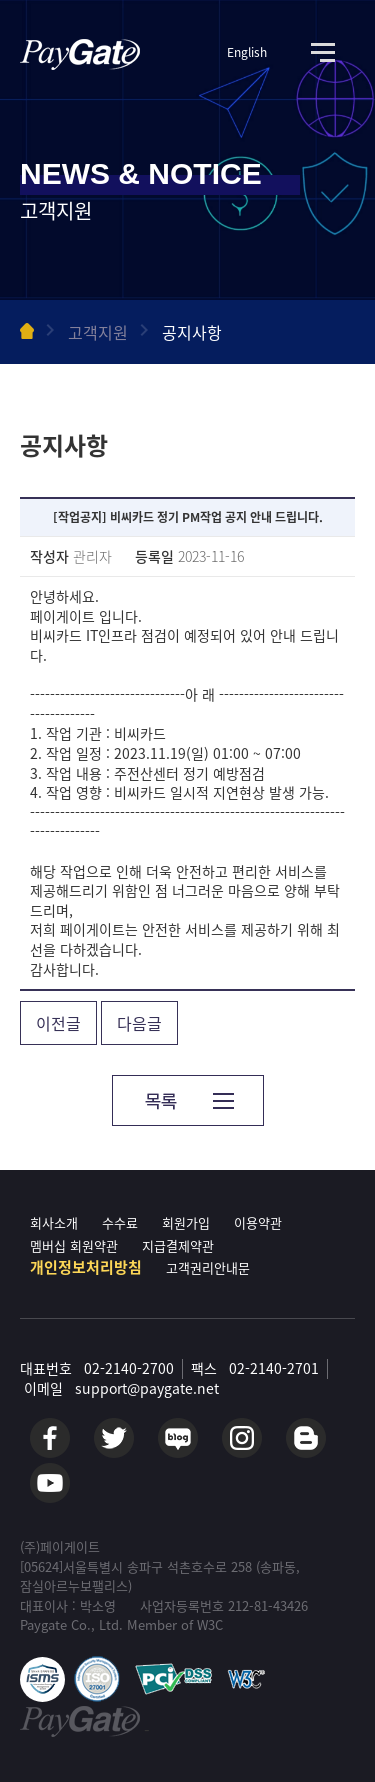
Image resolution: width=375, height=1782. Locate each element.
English (247, 52)
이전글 (58, 1023)
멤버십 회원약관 (74, 1245)
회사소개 (54, 1222)
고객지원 (98, 332)
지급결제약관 (178, 1245)
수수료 (120, 1222)
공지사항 (192, 332)
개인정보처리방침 (86, 1267)
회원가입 (186, 1222)
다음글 (139, 1023)
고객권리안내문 (208, 1267)
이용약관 (258, 1222)
